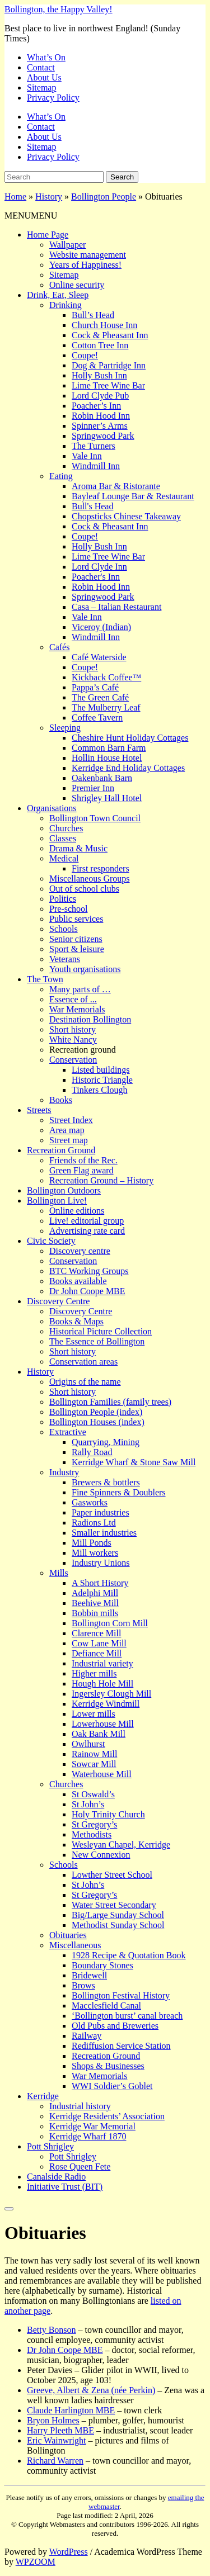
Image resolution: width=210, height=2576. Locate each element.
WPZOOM (35, 2561)
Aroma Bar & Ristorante (116, 486)
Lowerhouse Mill (103, 1724)
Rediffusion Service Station (121, 2046)
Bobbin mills (95, 1613)
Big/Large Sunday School (118, 1915)
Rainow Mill (94, 1754)
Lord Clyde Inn (99, 566)
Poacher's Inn (96, 576)
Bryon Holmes (53, 2420)
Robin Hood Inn (101, 415)
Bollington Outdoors (64, 1190)
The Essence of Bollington (96, 1341)
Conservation (73, 1059)
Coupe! (85, 355)
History (48, 196)
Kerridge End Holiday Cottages (128, 768)
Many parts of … (80, 989)
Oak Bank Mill (98, 1734)
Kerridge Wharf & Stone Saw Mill (133, 1462)
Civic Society (51, 1241)
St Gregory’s (94, 1824)
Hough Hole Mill (102, 1683)
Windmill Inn (96, 466)
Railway (86, 2035)
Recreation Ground (61, 1150)
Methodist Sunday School (118, 1925)
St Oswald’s (93, 1794)
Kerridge (43, 2096)
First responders (100, 868)
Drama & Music (78, 848)
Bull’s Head (93, 315)
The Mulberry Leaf (106, 707)
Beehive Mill (95, 1603)
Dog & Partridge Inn (109, 365)
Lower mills (93, 1713)
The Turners (93, 446)
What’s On (46, 57)
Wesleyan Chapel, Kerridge (121, 1844)
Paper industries (100, 1512)
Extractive (67, 1432)
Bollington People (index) (95, 1412)
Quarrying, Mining (105, 1442)
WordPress (68, 2551)
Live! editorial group (86, 1220)
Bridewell (89, 1975)
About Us (44, 77)
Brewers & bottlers (106, 1482)
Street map (68, 1140)
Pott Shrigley (50, 2146)
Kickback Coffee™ (106, 677)
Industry (64, 1472)
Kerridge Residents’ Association (107, 2116)
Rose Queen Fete (79, 2166)
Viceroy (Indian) (101, 627)
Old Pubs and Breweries (115, 2025)
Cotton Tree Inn (100, 345)
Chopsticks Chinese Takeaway (126, 516)
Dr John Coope (65, 2350)
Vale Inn (87, 456)
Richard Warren (55, 2460)
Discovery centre (79, 1251)
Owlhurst (88, 1744)
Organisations (52, 808)
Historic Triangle (102, 1080)
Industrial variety (102, 1663)
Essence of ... (73, 999)
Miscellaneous (75, 1945)
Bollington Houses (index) (96, 1422)
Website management (87, 254)
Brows (83, 1985)
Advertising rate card (87, 1230)
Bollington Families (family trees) (110, 1402)
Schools (63, 929)
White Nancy (73, 1039)
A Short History (100, 1583)
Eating (61, 476)
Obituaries (68, 1935)
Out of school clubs (84, 888)
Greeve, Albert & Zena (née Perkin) (91, 2390)
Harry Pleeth (60, 2430)
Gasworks (90, 1502)
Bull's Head (92, 506)
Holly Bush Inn (99, 375)
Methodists (91, 1834)
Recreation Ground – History (101, 1180)
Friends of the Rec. (83, 1160)
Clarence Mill (96, 1633)
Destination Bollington (90, 1019)
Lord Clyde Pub (100, 395)
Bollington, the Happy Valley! (58, 9)
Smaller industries (104, 1532)
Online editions (76, 1210)
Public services (76, 919)
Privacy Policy (53, 97)
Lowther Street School (112, 1874)
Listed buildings (101, 1069)
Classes (62, 838)
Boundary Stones (102, 1965)
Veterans (64, 959)
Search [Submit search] (122, 177)
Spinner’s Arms (100, 425)
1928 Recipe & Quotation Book (129, 1955)
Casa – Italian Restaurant (116, 607)
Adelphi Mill (95, 1593)
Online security (76, 285)
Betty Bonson (51, 2329)
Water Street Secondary (114, 1905)
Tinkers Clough (99, 1090)
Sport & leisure (76, 949)
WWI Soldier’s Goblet (112, 2086)
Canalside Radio (56, 2176)
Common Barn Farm (109, 747)
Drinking (65, 305)
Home (15, 196)
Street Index (71, 1120)
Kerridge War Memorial (92, 2126)
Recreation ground (82, 1049)
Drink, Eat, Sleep (57, 295)
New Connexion (101, 1854)
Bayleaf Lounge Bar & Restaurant (133, 496)
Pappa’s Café (95, 687)
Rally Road (92, 1452)
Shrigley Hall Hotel (107, 798)
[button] (30, 215)
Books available (78, 1281)
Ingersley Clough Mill (111, 1693)
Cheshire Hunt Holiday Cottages (130, 737)
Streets (39, 1110)
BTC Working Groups (89, 1271)
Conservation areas (83, 1361)
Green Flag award (81, 1170)
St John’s (88, 1804)
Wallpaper (67, 244)
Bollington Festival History (121, 1995)
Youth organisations (84, 969)
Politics (62, 898)
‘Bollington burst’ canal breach (127, 2015)
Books (60, 1100)
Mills (58, 1573)
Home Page (47, 234)
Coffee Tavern (97, 717)
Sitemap (41, 87)
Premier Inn (93, 788)
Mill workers (95, 1552)
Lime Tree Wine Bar (108, 385)
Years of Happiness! (85, 264)
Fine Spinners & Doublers (119, 1492)
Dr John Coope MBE (87, 1291)
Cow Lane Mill (99, 1643)
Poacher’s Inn (96, 405)
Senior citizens (75, 939)
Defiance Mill (97, 1653)
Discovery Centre (58, 1301)
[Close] (8, 2208)
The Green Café (100, 697)
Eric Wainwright (56, 2440)
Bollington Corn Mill (110, 1623)
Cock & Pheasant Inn (110, 335)
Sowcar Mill (94, 1764)
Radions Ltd (94, 1522)
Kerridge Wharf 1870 (87, 2136)
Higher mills (94, 1673)
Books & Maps (76, 1321)
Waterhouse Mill (102, 1774)
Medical (63, 858)
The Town (45, 979)
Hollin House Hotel (107, 758)
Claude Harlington (71, 2410)
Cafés (59, 647)
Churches (66, 828)
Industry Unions (101, 1563)
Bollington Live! (57, 1200)
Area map (67, 1130)
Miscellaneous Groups (89, 878)
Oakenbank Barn (102, 778)
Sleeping (65, 727)
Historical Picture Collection (100, 1331)
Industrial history (80, 2106)
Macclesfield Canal (106, 2005)
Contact (41, 67)
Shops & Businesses (108, 2066)
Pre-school (68, 908)
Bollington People (103, 196)
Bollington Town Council (95, 818)
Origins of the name (85, 1381)
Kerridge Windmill (105, 1703)
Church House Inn (104, 325)
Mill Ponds (91, 1542)
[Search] (54, 177)
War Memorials (77, 1009)
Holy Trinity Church (108, 1814)
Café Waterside (99, 657)
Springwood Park (103, 436)
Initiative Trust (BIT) (64, 2186)
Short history (72, 1029)
